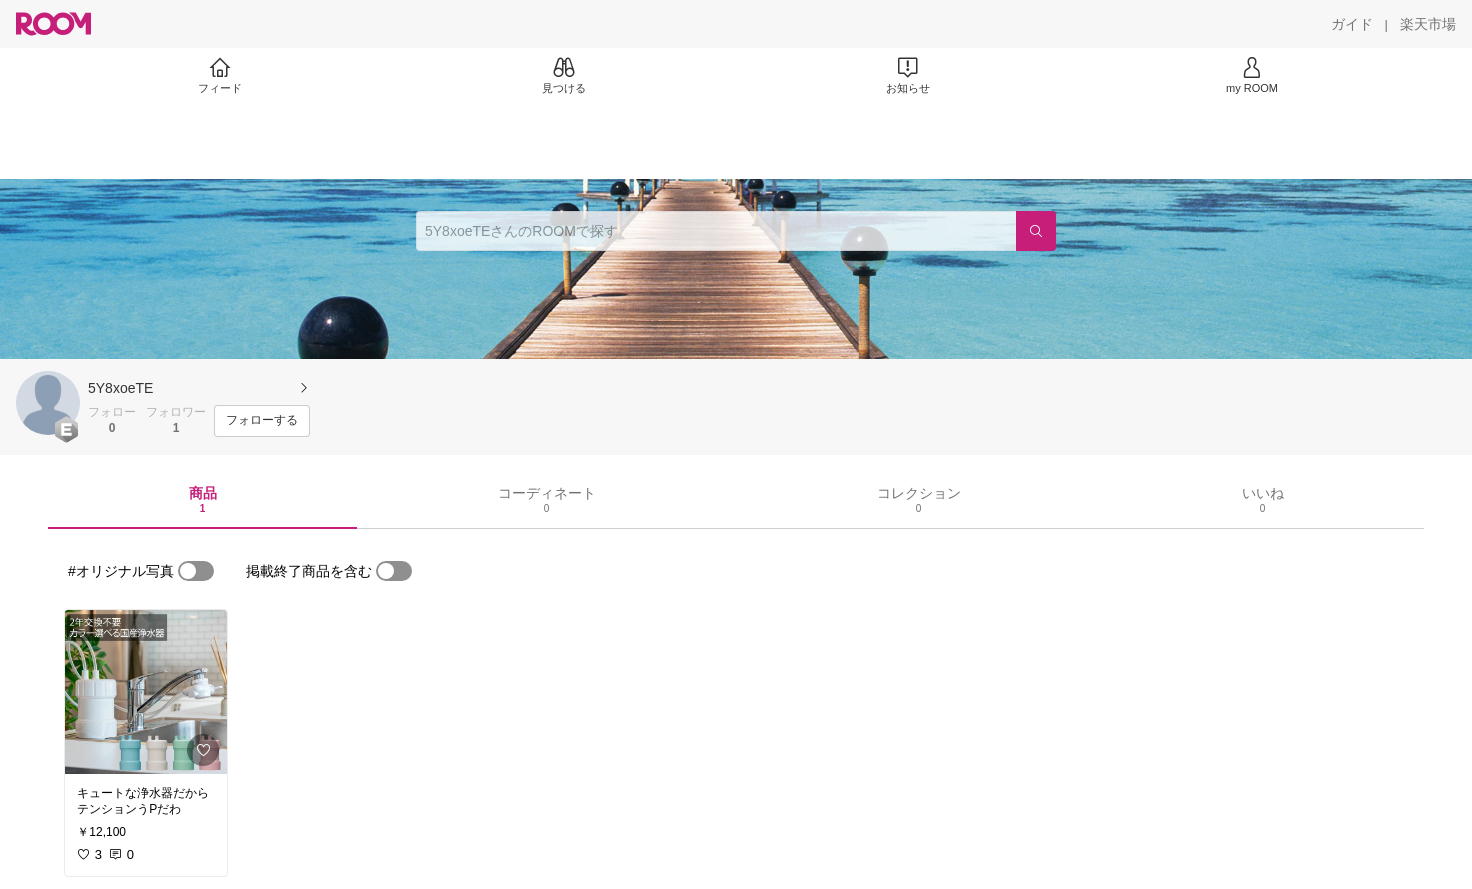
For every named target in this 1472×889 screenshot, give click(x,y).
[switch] (196, 571)
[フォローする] (262, 421)
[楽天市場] (1428, 24)
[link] (146, 692)
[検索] (1036, 231)
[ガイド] (1352, 24)
